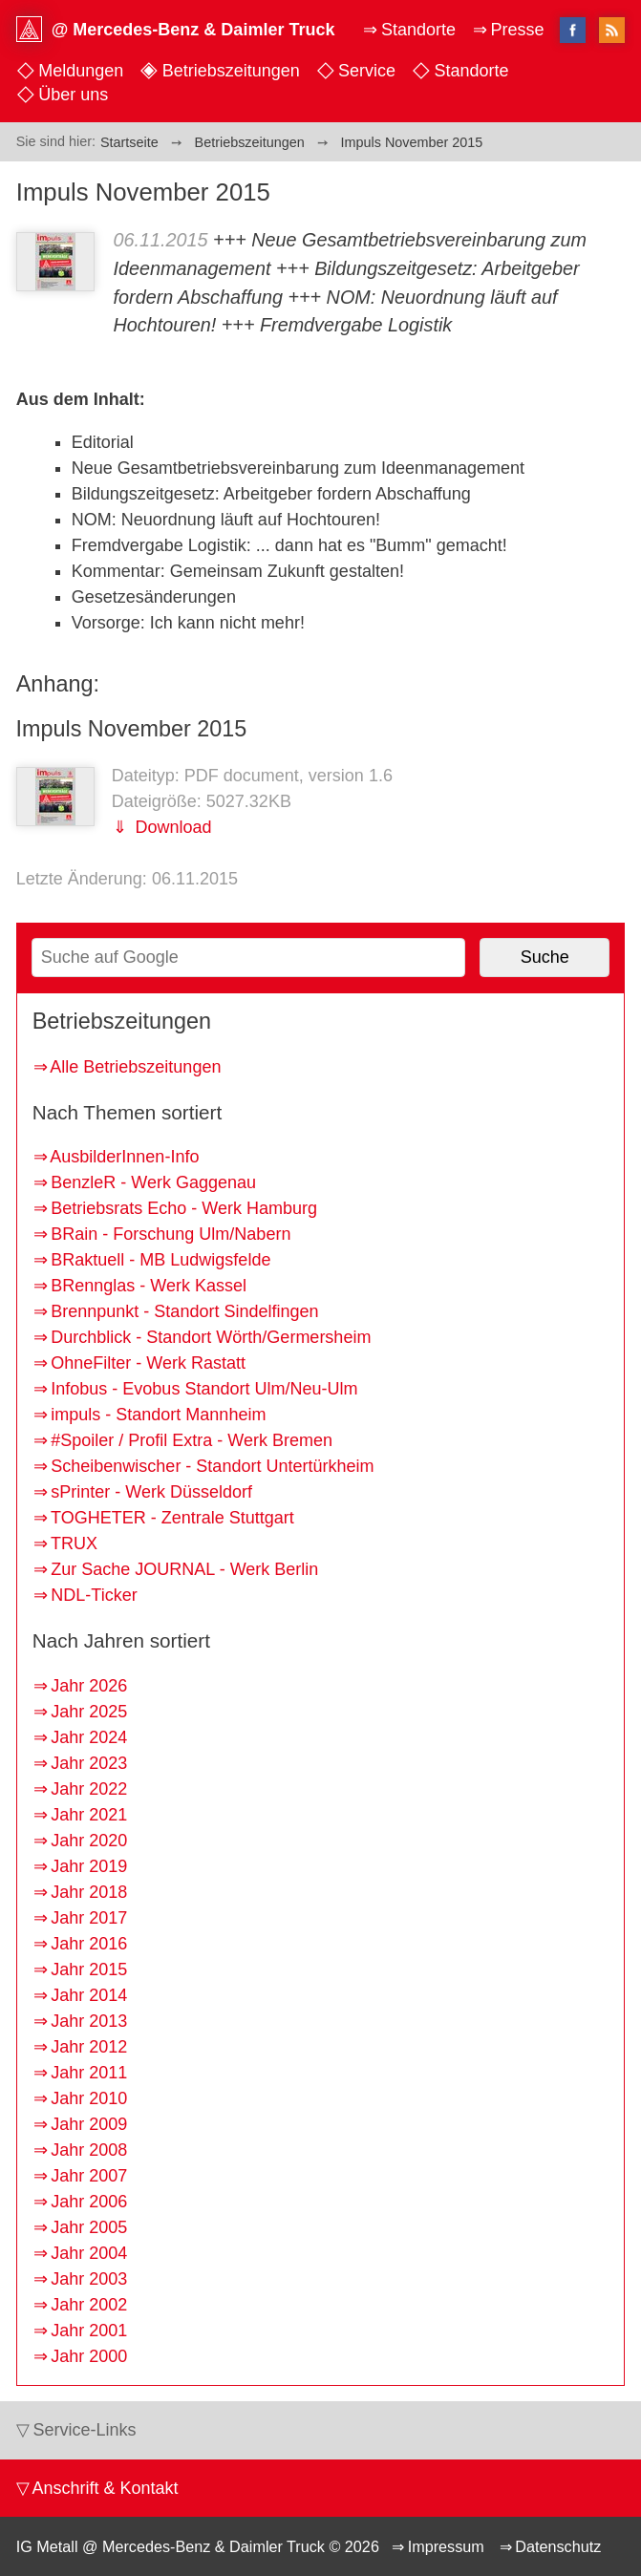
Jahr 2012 (89, 2046)
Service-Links (84, 2429)
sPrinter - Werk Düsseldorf (151, 1491)
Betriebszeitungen (231, 70)
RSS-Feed (612, 31)
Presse (517, 29)
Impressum (446, 2546)
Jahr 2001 (89, 2330)
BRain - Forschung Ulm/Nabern (170, 1234)
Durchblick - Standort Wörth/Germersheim (211, 1337)
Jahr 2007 (89, 2175)
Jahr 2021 (89, 1814)
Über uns (73, 94)
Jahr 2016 (89, 1943)
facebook (573, 29)
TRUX (74, 1543)
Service (366, 70)
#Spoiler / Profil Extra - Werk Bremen (191, 1440)
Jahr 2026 (89, 1685)
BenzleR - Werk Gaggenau (153, 1182)
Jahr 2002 (89, 2304)
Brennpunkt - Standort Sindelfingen (184, 1311)
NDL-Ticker (94, 1595)
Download (170, 827)
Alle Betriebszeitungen (135, 1066)
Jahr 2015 (89, 1969)
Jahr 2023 (89, 1763)
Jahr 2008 (89, 2150)
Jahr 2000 (89, 2356)
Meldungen (80, 70)
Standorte (471, 70)
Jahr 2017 (89, 1917)
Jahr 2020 (89, 1840)
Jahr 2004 (89, 2253)
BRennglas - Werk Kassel (148, 1285)
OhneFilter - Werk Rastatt (148, 1363)
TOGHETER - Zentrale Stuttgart (172, 1517)
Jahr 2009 (89, 2124)
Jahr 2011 (89, 2072)
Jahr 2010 (89, 2098)
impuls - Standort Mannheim (158, 1414)
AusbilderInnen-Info (124, 1156)
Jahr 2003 (89, 2279)
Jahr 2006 (89, 2201)
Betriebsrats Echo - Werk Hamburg (184, 1208)
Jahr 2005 (89, 2227)
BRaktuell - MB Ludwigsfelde (160, 1259)
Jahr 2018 (89, 1892)
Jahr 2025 (89, 1711)
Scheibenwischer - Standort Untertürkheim (212, 1466)
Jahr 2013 (89, 2021)
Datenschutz (558, 2546)
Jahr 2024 (89, 1737)
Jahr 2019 (89, 1866)
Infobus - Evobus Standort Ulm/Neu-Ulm (204, 1388)
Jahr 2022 (89, 1789)
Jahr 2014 (89, 1995)
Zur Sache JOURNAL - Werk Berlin (184, 1569)
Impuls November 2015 (130, 728)
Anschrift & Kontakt (105, 2488)
